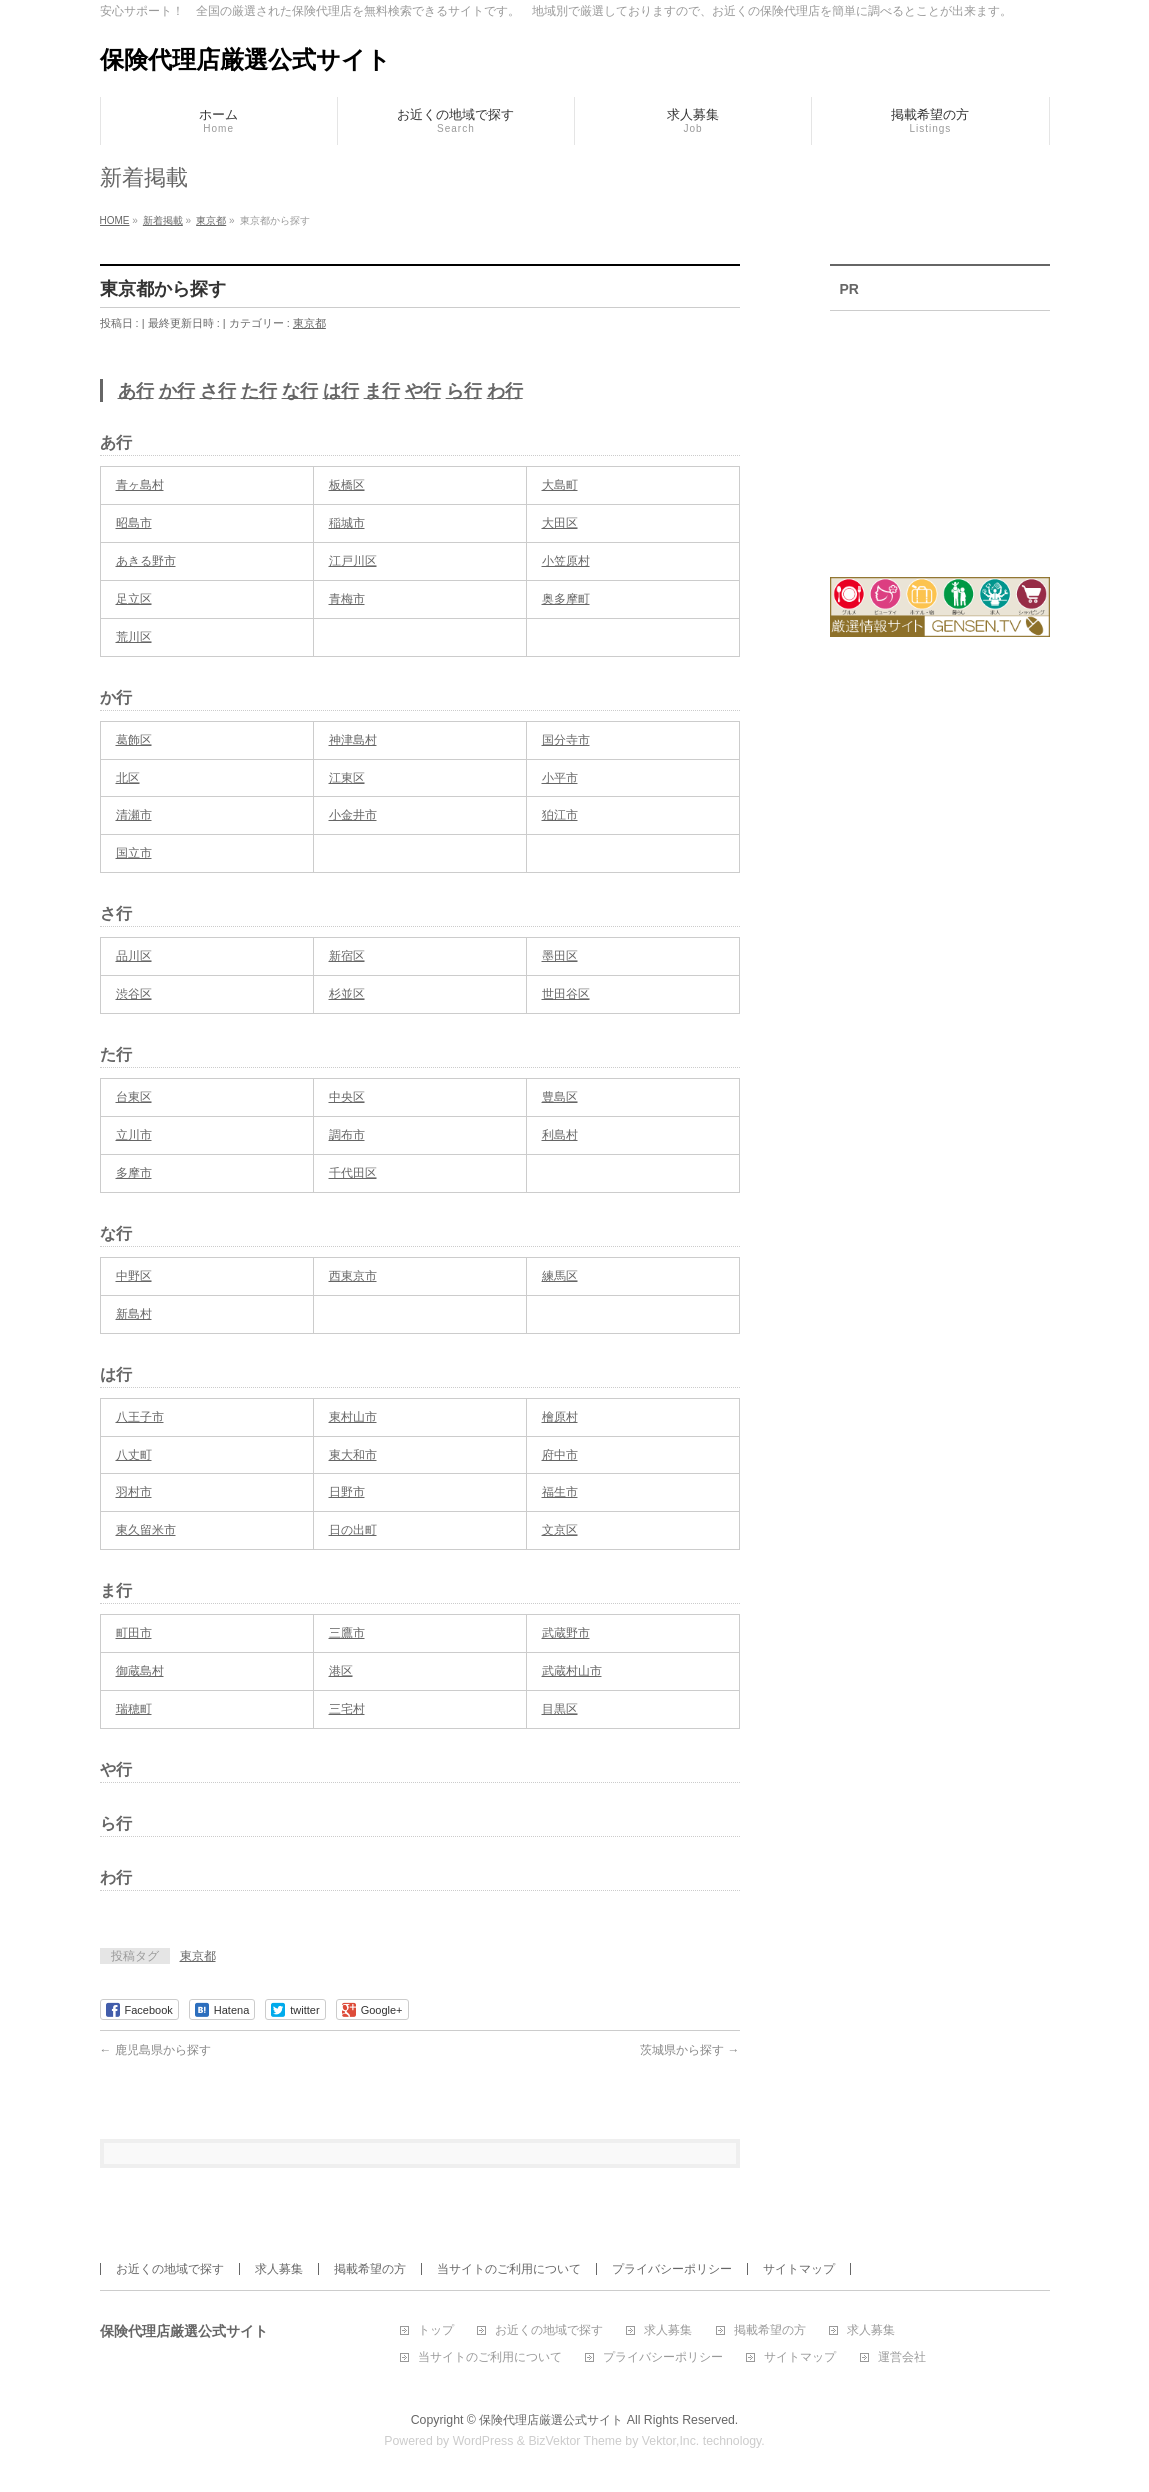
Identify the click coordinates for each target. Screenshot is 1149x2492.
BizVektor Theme (575, 2441)
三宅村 (347, 1709)
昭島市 (134, 523)
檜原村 (560, 1417)
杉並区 (347, 994)
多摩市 (134, 1173)
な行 (300, 391)
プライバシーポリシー (672, 2269)
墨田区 (560, 956)
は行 (341, 391)
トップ (436, 2330)
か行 (177, 391)
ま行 (382, 391)
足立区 (134, 599)
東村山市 (353, 1417)
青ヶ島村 (140, 485)
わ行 (505, 391)
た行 (259, 391)
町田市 (134, 1633)
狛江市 (560, 815)
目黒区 (560, 1709)
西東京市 (353, 1276)
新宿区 (347, 956)
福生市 (560, 1492)
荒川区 (134, 637)
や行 (423, 391)
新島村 (134, 1314)
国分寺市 (566, 740)
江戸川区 (353, 561)
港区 (341, 1671)
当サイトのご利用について (509, 2269)
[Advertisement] (940, 431)
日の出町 (353, 1530)
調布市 (347, 1135)
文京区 (560, 1530)
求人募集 (279, 2269)
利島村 (560, 1135)
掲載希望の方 (370, 2269)
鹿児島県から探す (155, 2050)
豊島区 (560, 1097)
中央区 (347, 1097)
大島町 (560, 485)
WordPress (483, 2441)
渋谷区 (134, 994)
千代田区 (353, 1173)
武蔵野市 (566, 1633)
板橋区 (347, 485)
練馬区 (560, 1276)
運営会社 (902, 2357)
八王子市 (140, 1417)
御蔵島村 (140, 1671)
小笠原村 (566, 561)
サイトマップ (799, 2269)
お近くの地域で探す (170, 2269)
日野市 (347, 1492)
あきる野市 (146, 561)
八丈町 (134, 1455)
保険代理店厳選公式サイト (245, 59)
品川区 (134, 956)
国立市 (134, 853)
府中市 (560, 1455)
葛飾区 (134, 740)
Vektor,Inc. (671, 2441)
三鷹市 (347, 1633)
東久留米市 (146, 1530)
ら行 (464, 391)
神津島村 (353, 740)
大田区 (560, 523)
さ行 (218, 391)
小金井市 (353, 815)
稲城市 (347, 523)
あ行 (136, 391)
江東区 (347, 778)
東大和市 (353, 1455)
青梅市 (347, 599)
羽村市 (134, 1492)
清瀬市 (134, 815)
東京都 (309, 323)
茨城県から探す (689, 2050)
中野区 (134, 1276)
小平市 (560, 778)
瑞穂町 (134, 1709)
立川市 (134, 1135)
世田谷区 (566, 994)
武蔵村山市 (572, 1671)
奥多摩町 (566, 599)
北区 (128, 778)
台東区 (134, 1097)
